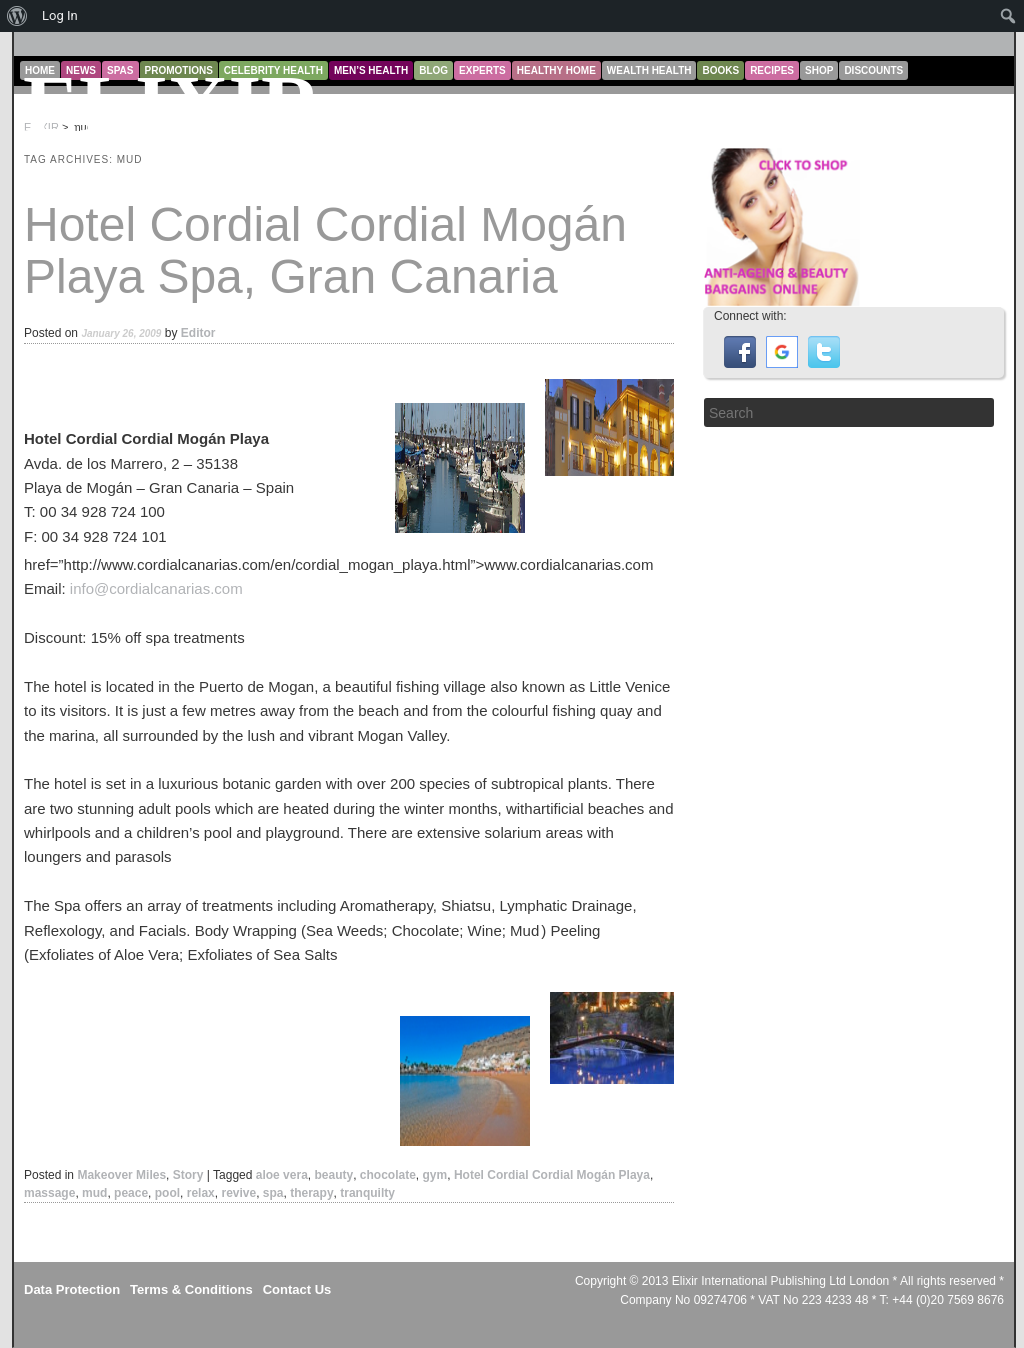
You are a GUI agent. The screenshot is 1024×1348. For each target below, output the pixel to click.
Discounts (873, 70)
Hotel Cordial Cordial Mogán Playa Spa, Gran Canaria (325, 251)
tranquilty (367, 1193)
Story (188, 1175)
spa (273, 1193)
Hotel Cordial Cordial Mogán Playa (552, 1175)
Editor (198, 333)
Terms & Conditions (191, 1289)
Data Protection (72, 1289)
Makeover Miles (121, 1175)
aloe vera (282, 1175)
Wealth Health (649, 70)
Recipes (772, 70)
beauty (333, 1175)
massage (49, 1193)
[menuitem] (17, 16)
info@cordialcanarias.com (156, 588)
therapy (311, 1193)
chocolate (388, 1175)
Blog (433, 70)
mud (94, 1193)
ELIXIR (172, 105)
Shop (819, 70)
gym (435, 1175)
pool (167, 1193)
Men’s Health (371, 70)
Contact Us (297, 1289)
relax (201, 1193)
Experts (482, 70)
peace (131, 1193)
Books (720, 70)
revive (238, 1193)
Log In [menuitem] (60, 15)
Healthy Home (556, 70)
